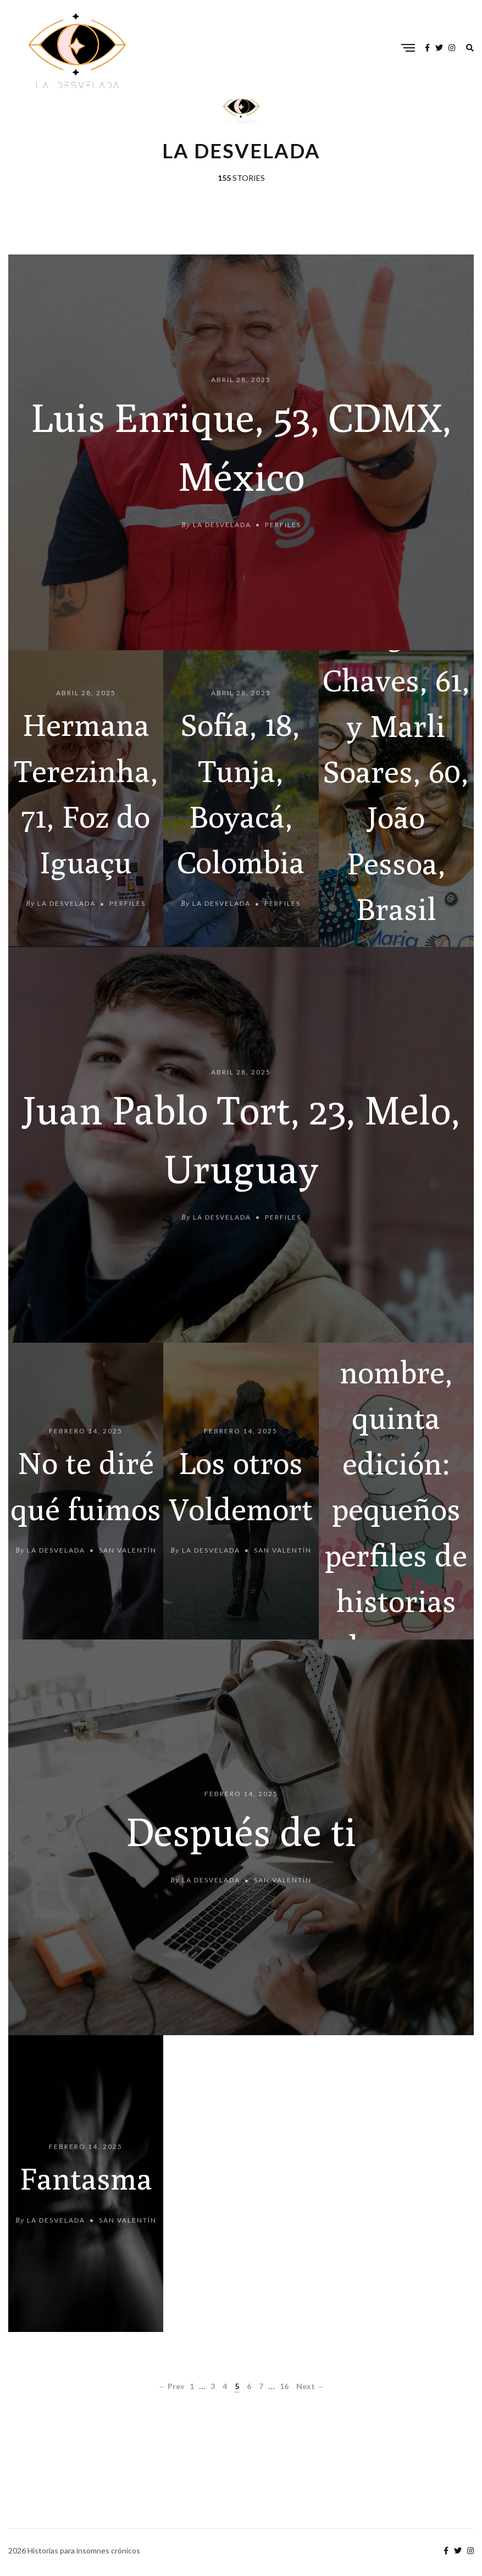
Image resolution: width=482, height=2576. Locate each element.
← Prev (171, 2386)
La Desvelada (222, 525)
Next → (310, 2386)
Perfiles (283, 525)
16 (284, 2386)
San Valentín (128, 1551)
